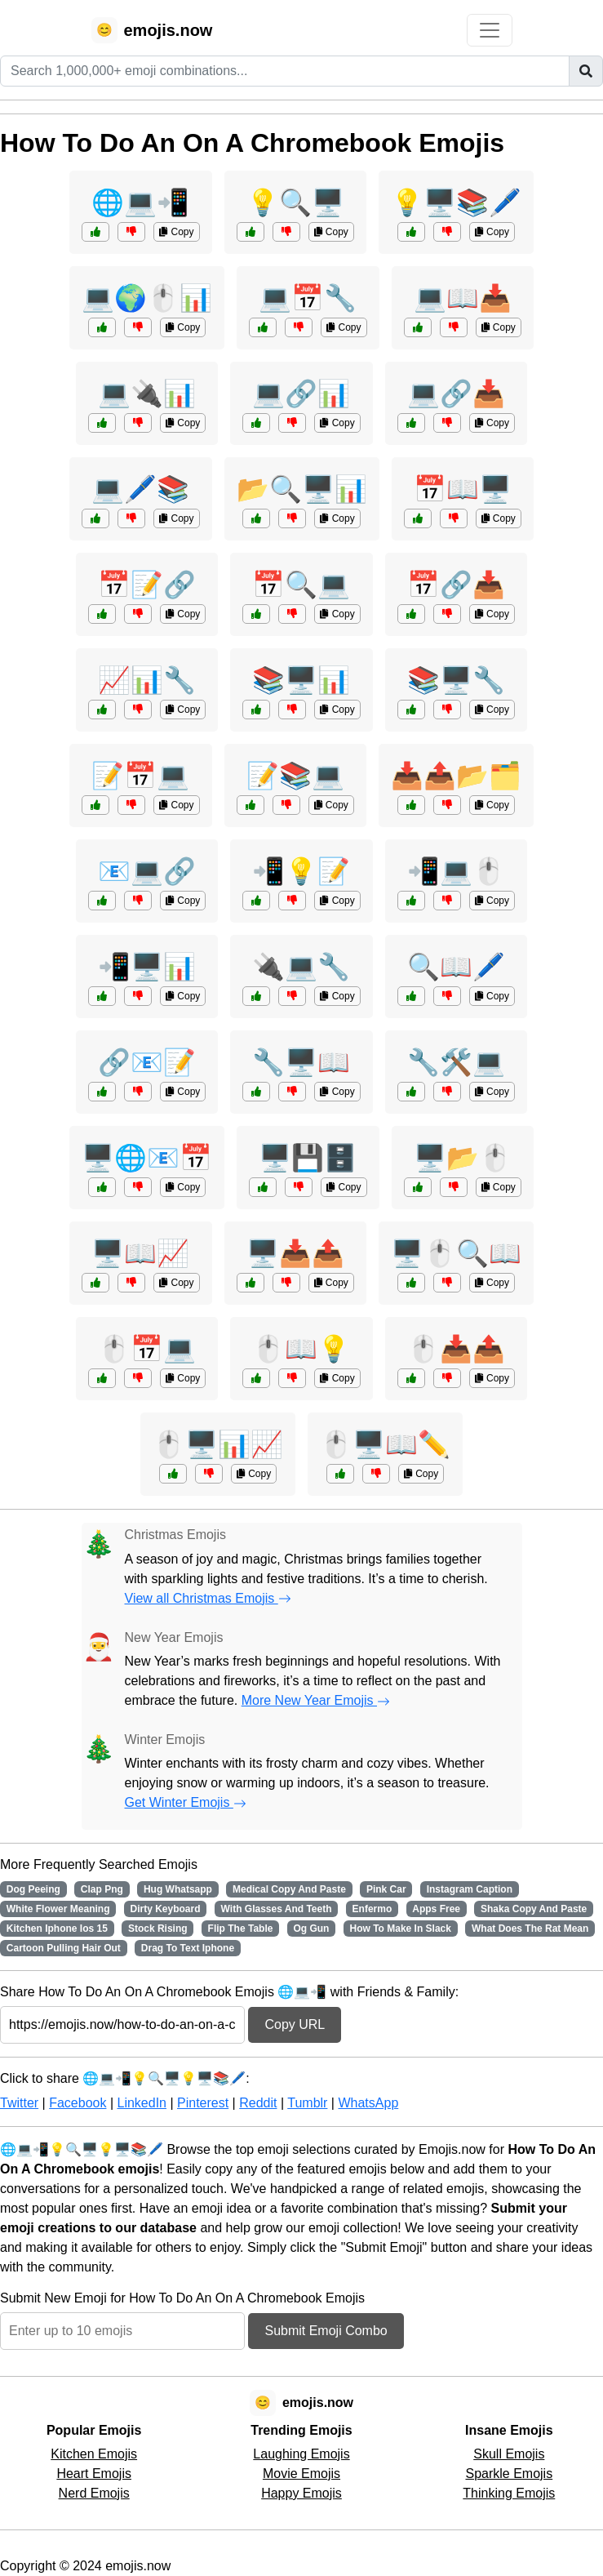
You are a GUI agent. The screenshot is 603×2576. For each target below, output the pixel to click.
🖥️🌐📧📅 (147, 1157)
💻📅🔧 (308, 298)
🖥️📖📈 (140, 1253)
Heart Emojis (93, 2473)
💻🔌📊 (147, 393)
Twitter (19, 2103)
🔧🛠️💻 (456, 1062)
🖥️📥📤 (295, 1253)
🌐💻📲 (140, 202)
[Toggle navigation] (489, 30)
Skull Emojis (508, 2454)
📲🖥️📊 (147, 966)
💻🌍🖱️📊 (147, 298)
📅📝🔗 (147, 584)
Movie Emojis (301, 2473)
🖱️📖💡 (301, 1349)
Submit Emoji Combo (325, 2331)
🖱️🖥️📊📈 (218, 1444)
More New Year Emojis (316, 1700)
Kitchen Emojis (94, 2454)
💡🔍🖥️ (295, 202)
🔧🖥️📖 (301, 1062)
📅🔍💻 (301, 584)
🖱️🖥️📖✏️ (385, 1444)
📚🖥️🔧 (456, 680)
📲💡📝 (301, 871)
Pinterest (202, 2103)
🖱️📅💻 (147, 1349)
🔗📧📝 (147, 1062)
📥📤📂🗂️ (456, 775)
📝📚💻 (295, 775)
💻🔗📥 (456, 393)
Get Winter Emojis (185, 1802)
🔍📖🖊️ (456, 966)
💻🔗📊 (301, 393)
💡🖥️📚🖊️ (456, 202)
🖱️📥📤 (456, 1349)
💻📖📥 (463, 298)
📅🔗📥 (456, 584)
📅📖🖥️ (463, 489)
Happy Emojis (301, 2493)
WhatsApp (368, 2103)
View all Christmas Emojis (208, 1598)
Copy (176, 232)
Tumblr (307, 2103)
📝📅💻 (140, 775)
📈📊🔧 (147, 680)
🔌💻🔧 (301, 966)
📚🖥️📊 (301, 680)
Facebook (77, 2103)
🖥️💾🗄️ (308, 1157)
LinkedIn (141, 2103)
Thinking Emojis (509, 2493)
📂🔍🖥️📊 (302, 489)
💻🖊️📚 (140, 489)
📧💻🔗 (147, 871)
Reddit (258, 2103)
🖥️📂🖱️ (463, 1157)
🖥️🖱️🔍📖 (456, 1253)
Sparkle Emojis (508, 2473)
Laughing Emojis (301, 2454)
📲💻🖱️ (456, 871)
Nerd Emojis (94, 2493)
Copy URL (294, 2024)
